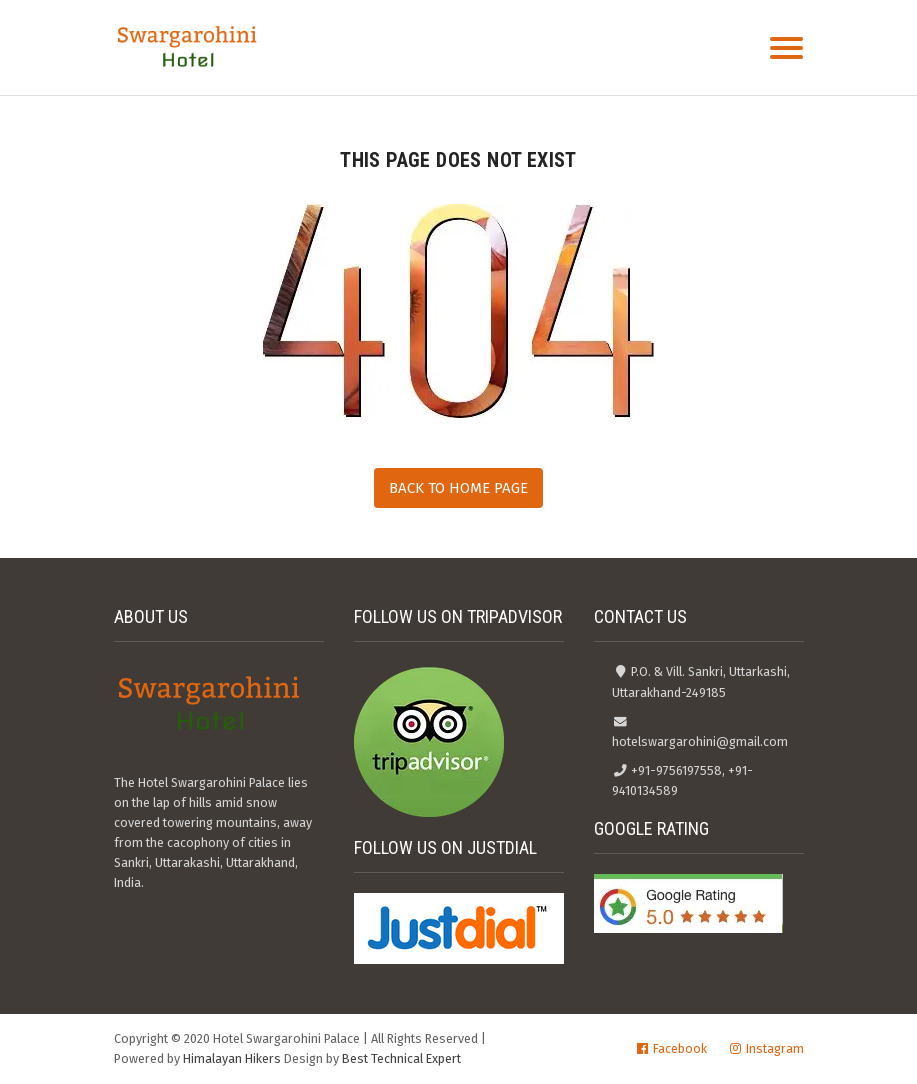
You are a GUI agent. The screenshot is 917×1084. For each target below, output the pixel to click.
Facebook (680, 1048)
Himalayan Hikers (232, 1058)
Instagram (775, 1048)
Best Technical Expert (401, 1058)
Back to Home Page (458, 488)
